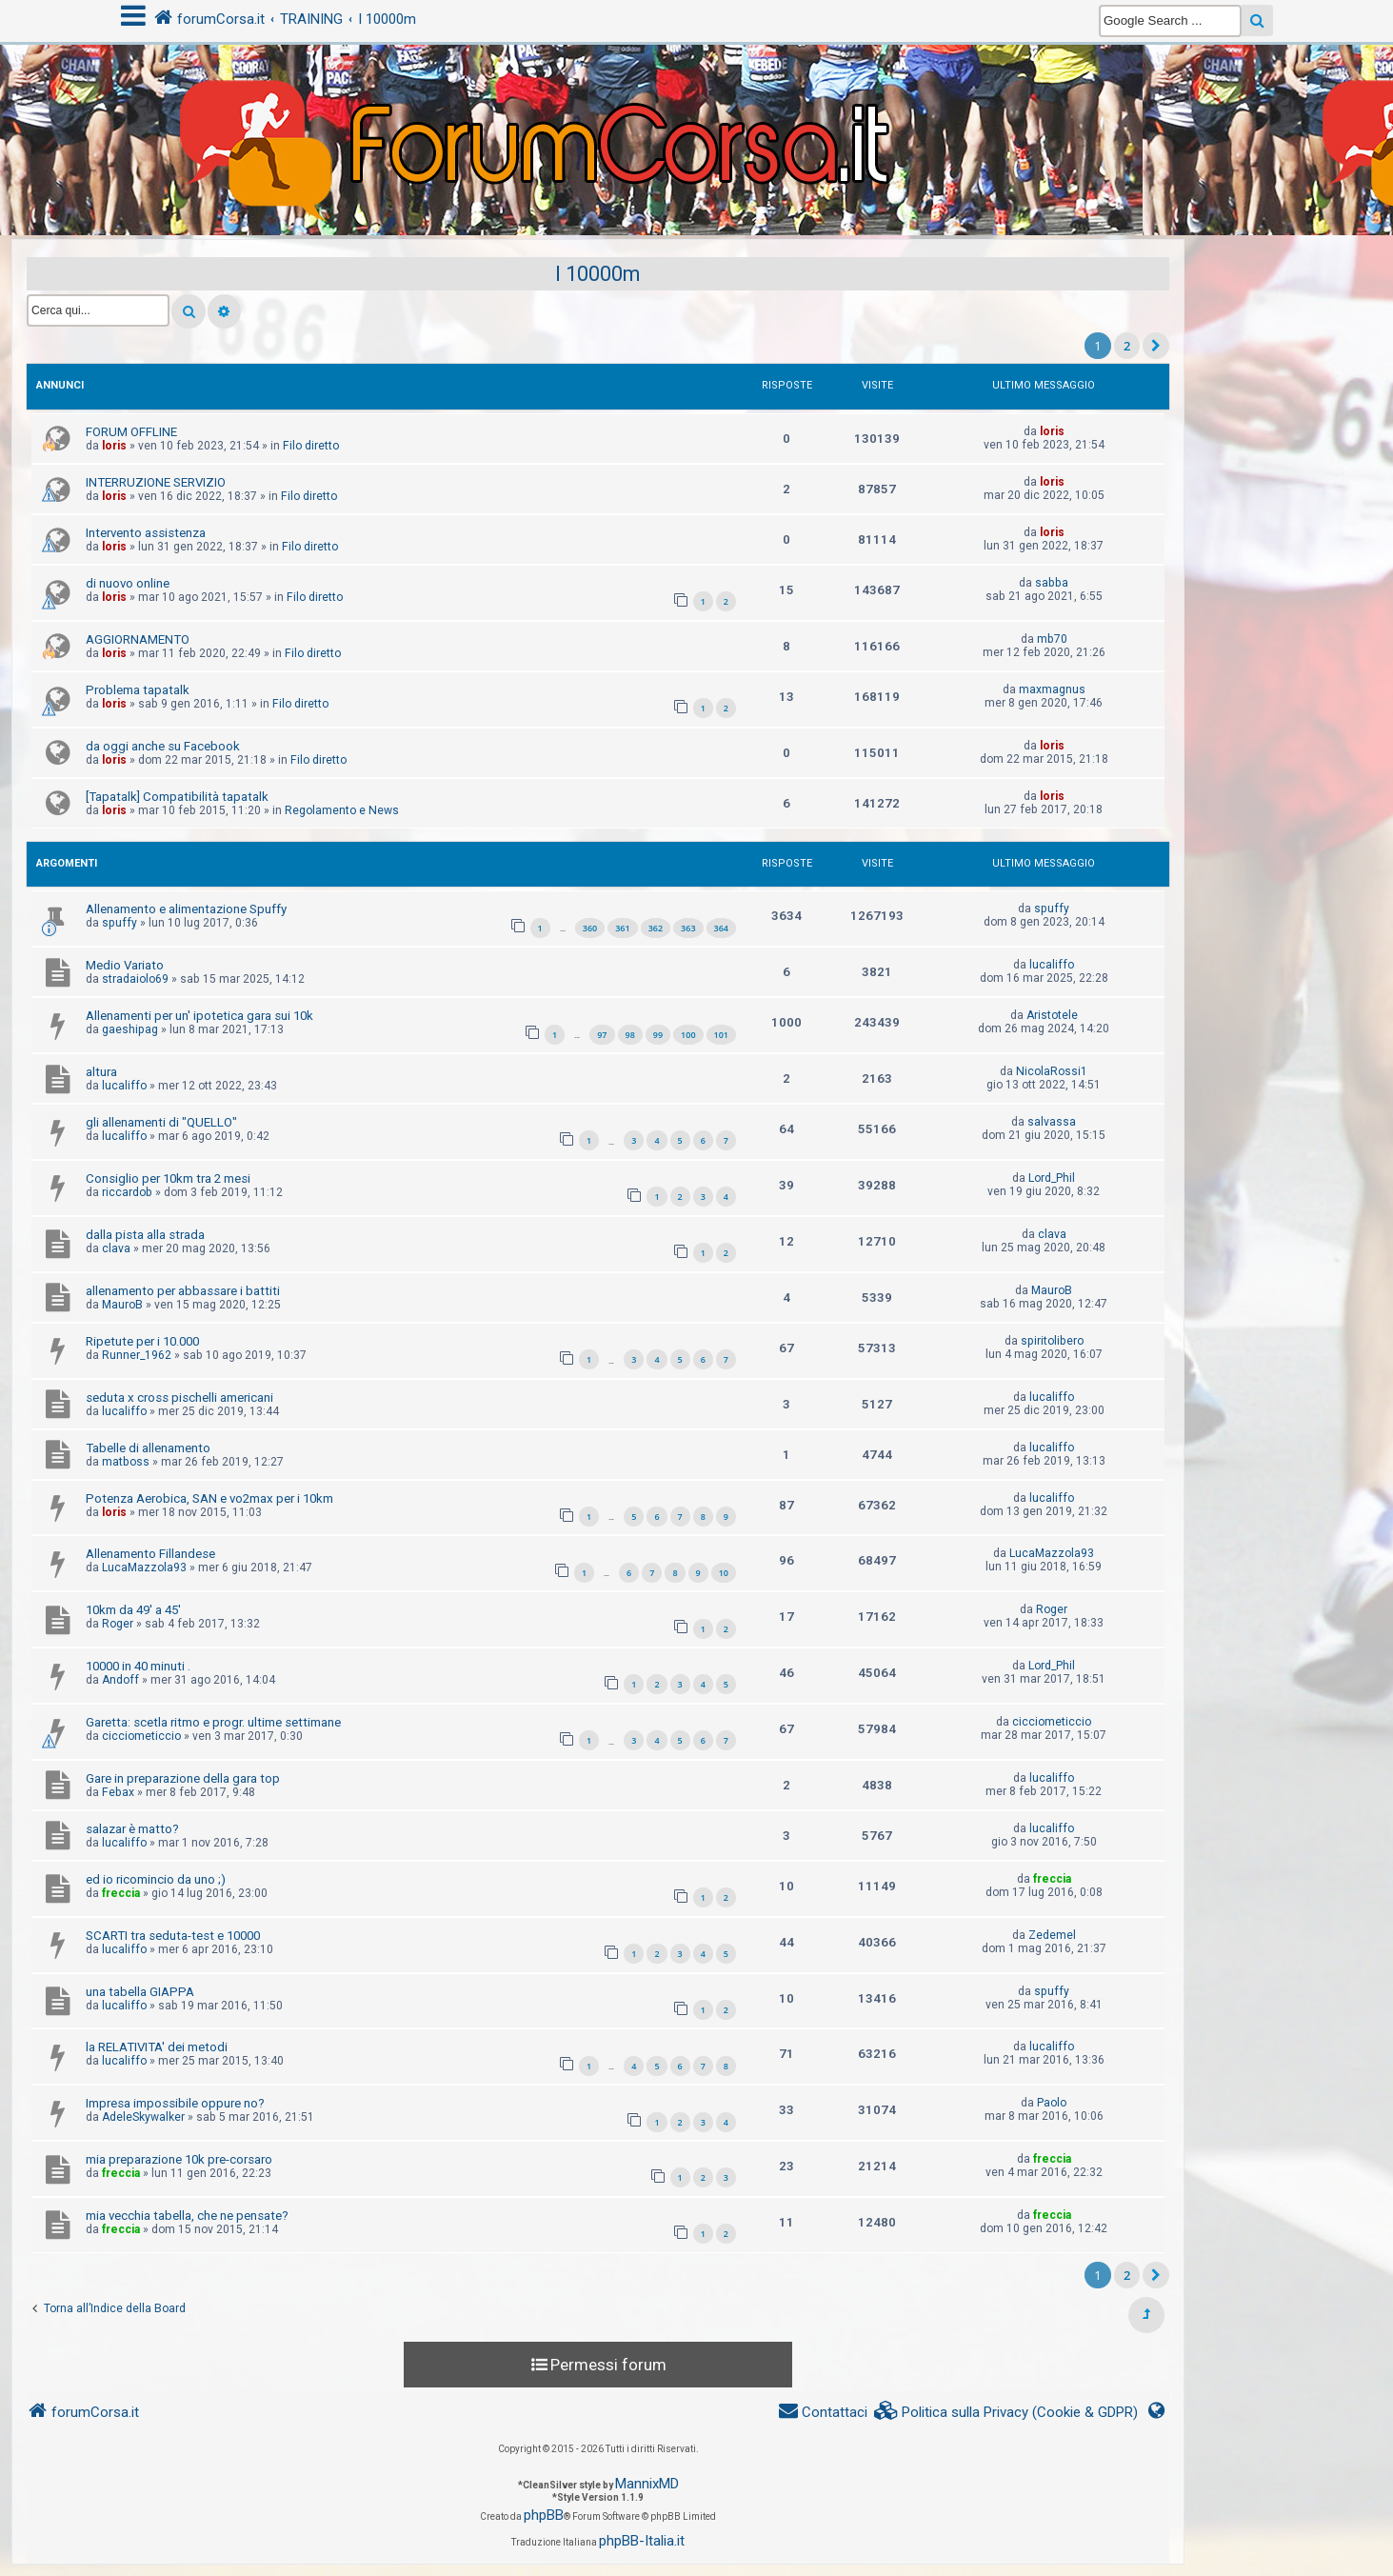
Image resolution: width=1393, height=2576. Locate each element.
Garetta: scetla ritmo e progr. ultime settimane (213, 1722)
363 (688, 928)
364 (721, 928)
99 (658, 1034)
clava (116, 1248)
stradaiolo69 (135, 979)
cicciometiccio (141, 1736)
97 (602, 1034)
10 (723, 1573)
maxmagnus (1052, 689)
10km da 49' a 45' (133, 1610)
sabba (1051, 582)
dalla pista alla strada (145, 1235)
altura (101, 1072)
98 (630, 1034)
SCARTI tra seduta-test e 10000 (173, 1935)
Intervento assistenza (146, 533)
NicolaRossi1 (1051, 1071)
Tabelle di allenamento (148, 1448)
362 (655, 928)
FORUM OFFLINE (131, 432)
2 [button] (1127, 345)
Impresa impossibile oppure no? (175, 2103)
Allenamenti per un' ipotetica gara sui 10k (199, 1015)
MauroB (122, 1304)
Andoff (120, 1680)
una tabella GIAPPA (140, 1992)
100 (688, 1034)
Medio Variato (125, 965)
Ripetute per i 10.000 (142, 1341)
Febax (118, 1792)
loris (114, 445)
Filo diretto (311, 445)
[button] (1156, 345)
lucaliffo (1051, 964)
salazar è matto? (132, 1829)
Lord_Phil (1051, 1178)
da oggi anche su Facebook (163, 746)
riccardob (127, 1192)
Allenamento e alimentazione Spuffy (186, 909)
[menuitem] (1006, 2412)
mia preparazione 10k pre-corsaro (179, 2159)
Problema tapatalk (137, 690)
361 (622, 928)
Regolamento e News (342, 810)
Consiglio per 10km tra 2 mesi (168, 1178)
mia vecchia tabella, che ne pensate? (187, 2215)
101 (721, 1034)
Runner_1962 (136, 1355)
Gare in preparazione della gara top (183, 1778)
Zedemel (1052, 1935)
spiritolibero (1052, 1341)
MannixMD (647, 2483)
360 (590, 928)
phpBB (544, 2515)
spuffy (119, 922)
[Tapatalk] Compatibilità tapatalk (177, 796)
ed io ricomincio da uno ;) (156, 1879)
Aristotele (1052, 1015)
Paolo (1051, 2102)
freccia (121, 1893)
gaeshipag (130, 1029)
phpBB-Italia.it (642, 2540)
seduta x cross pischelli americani (179, 1397)
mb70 (1052, 639)
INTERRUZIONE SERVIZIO (156, 482)
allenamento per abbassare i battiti (183, 1291)
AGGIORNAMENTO (137, 639)
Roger (117, 1623)
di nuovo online (127, 583)
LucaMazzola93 (144, 1567)
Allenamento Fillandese (150, 1554)
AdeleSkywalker (143, 2117)
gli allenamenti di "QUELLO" (161, 1122)
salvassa (1051, 1121)
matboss (125, 1461)
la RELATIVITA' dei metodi (157, 2047)
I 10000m (598, 274)
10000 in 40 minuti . (138, 1666)
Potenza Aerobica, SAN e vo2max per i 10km (209, 1498)
